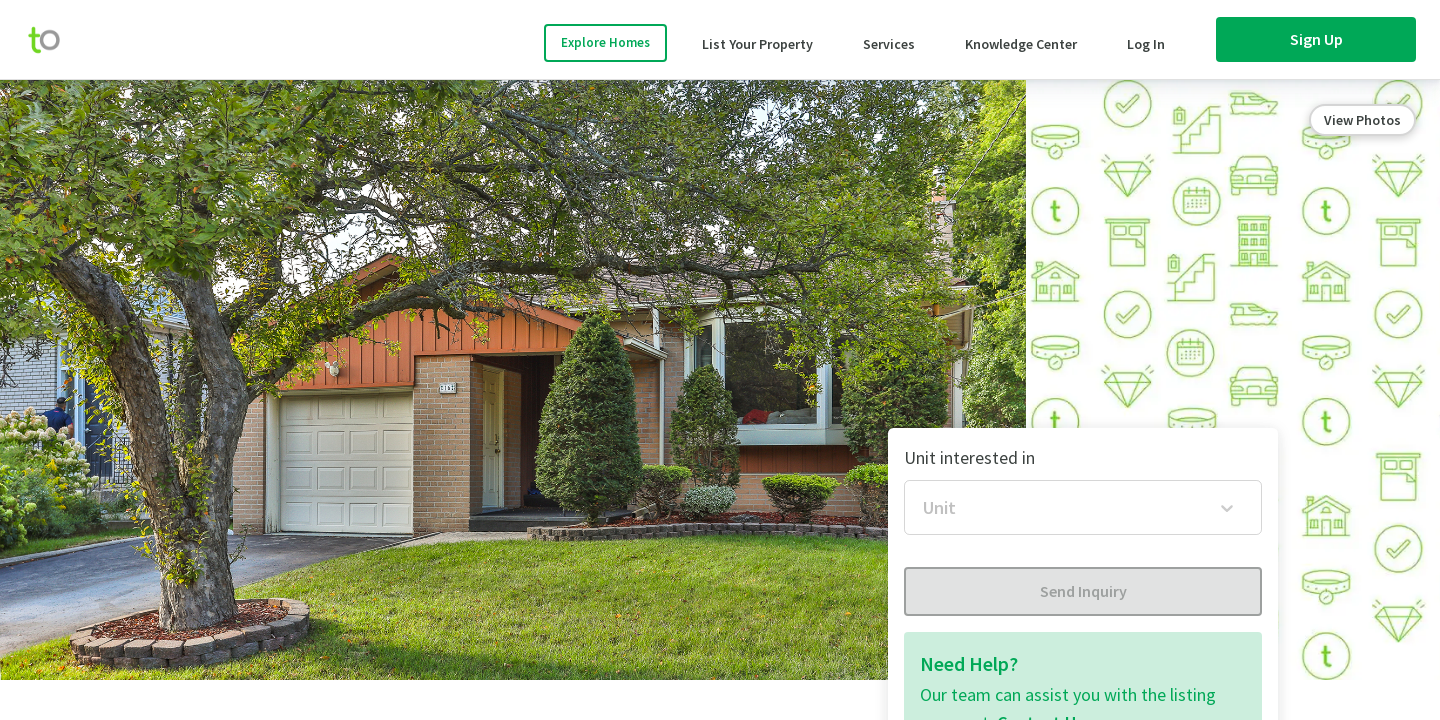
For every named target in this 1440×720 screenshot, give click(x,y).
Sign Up (1316, 39)
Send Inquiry (1083, 591)
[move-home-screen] (54, 40)
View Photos (1362, 120)
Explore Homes (605, 42)
